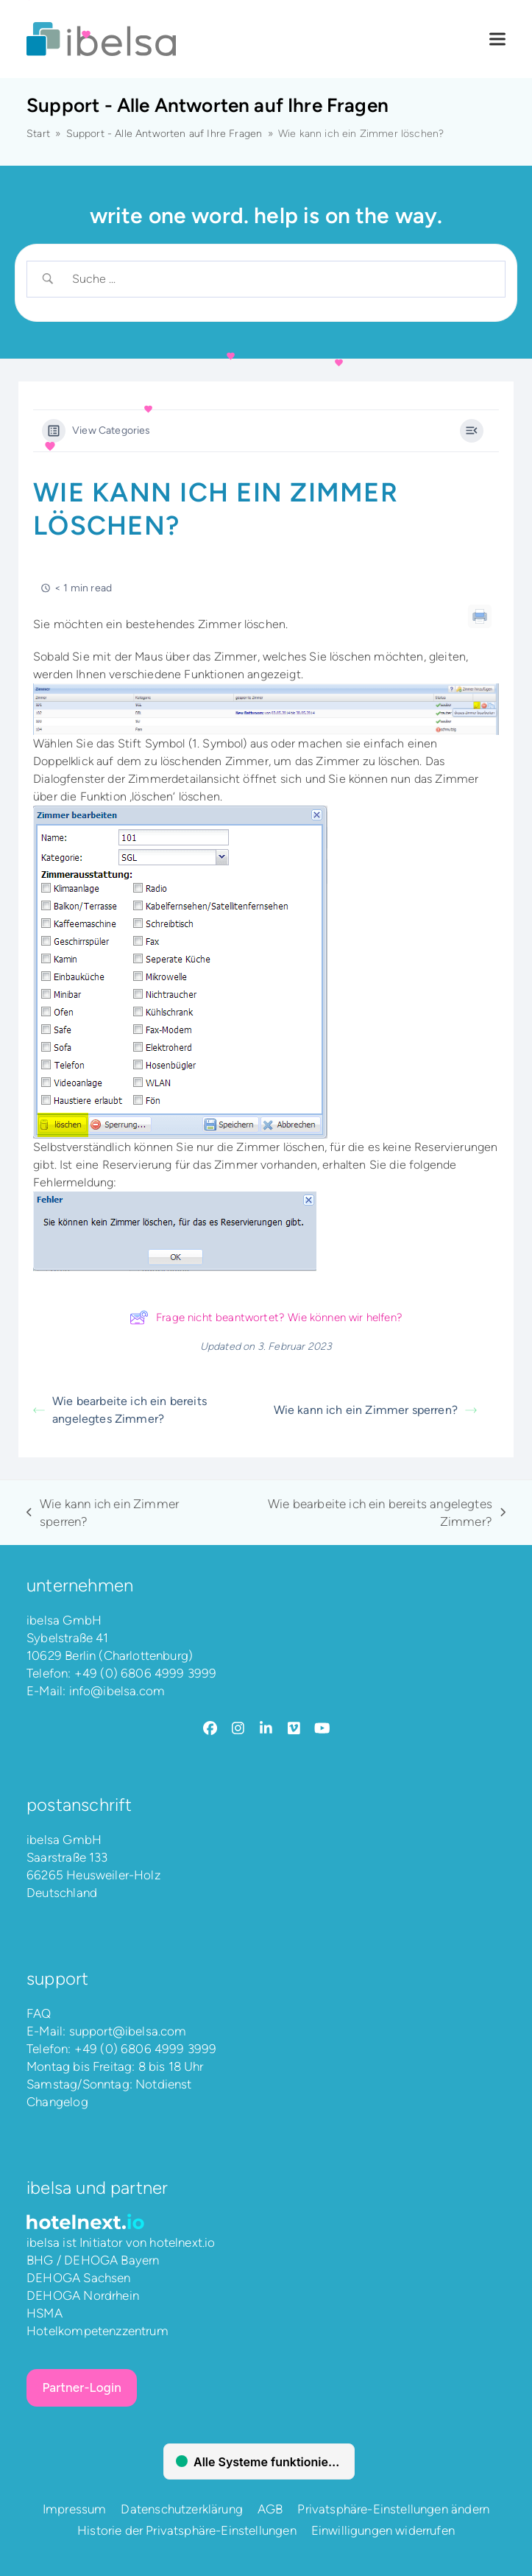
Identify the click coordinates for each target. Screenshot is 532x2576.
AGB (270, 2509)
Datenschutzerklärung (181, 2509)
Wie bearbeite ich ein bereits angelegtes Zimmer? (120, 1410)
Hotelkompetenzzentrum (97, 2330)
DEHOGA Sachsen (78, 2277)
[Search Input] (279, 279)
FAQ (39, 2013)
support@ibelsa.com (128, 2031)
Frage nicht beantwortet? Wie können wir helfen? (266, 1317)
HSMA (44, 2313)
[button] (497, 39)
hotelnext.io (182, 2242)
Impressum (75, 2509)
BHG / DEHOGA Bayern (92, 2260)
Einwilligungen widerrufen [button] (383, 2530)
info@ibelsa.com (117, 1690)
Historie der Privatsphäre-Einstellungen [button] (187, 2530)
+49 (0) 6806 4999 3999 (145, 1673)
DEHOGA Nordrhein (82, 2295)
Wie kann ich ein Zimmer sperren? (375, 1410)
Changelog (57, 2101)
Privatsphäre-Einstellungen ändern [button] (393, 2509)
